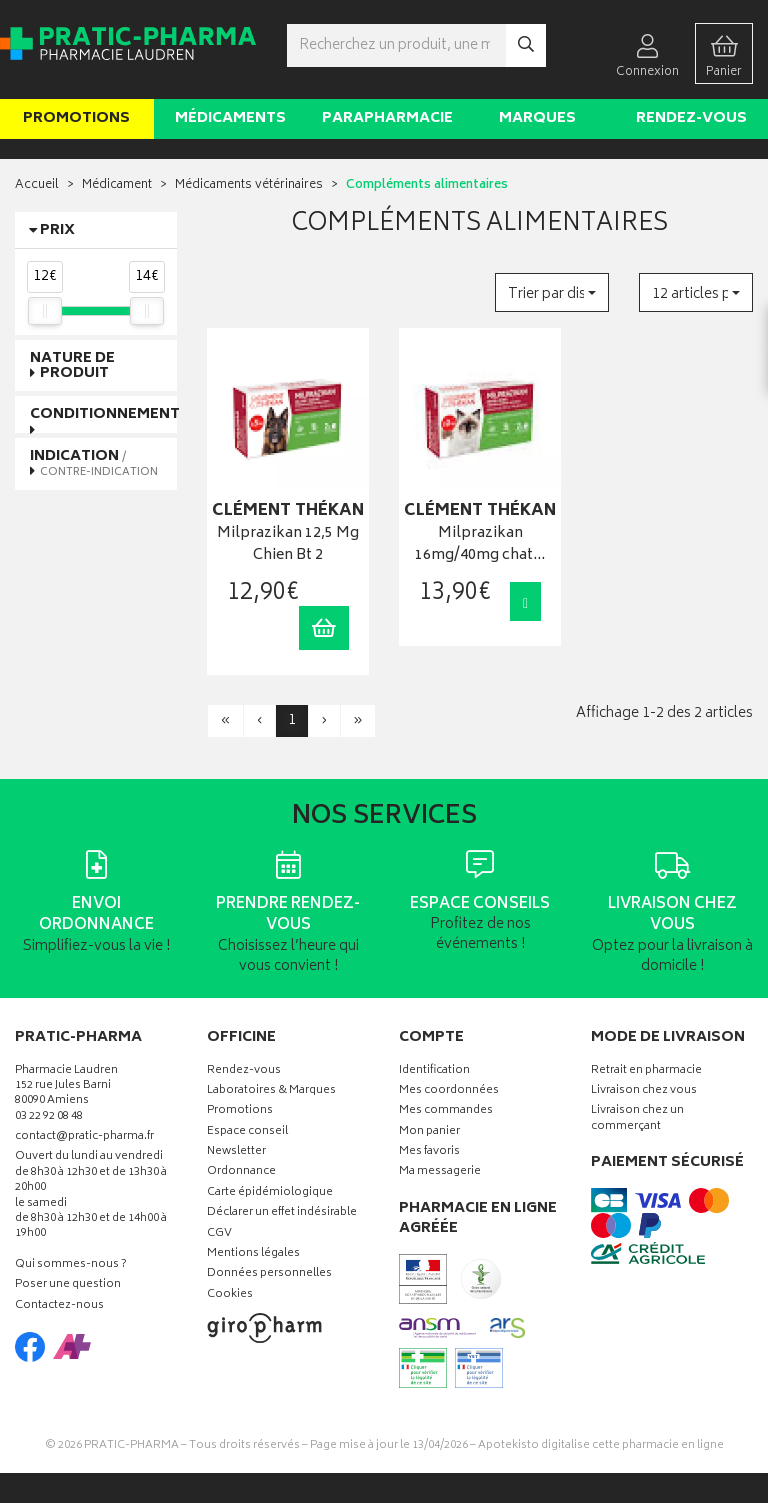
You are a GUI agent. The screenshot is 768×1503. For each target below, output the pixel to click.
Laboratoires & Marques (271, 1091)
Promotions (76, 118)
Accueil (37, 185)
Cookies (230, 1295)
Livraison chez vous (644, 1091)
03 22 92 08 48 (49, 1117)
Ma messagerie (440, 1172)
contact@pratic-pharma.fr (84, 1139)
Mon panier (429, 1132)
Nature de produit (72, 366)
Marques (537, 118)
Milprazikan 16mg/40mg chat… (480, 545)
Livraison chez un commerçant (637, 1119)
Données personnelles (269, 1274)
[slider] (45, 311)
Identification (434, 1071)
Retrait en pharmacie (646, 1071)
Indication (94, 463)
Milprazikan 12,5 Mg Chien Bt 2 (288, 545)
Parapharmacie (387, 118)
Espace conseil (247, 1132)
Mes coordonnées (449, 1091)
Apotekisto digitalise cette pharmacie (601, 1445)
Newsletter (236, 1152)
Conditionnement (105, 414)
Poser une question (68, 1285)
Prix (57, 230)
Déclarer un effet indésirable (282, 1213)
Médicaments (230, 118)
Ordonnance (241, 1172)
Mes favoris (429, 1152)
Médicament (117, 185)
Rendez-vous (691, 118)
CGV (219, 1234)
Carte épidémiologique (270, 1193)
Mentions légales (253, 1254)
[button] (552, 292)
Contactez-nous (59, 1306)
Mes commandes (446, 1111)
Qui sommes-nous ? (71, 1265)
